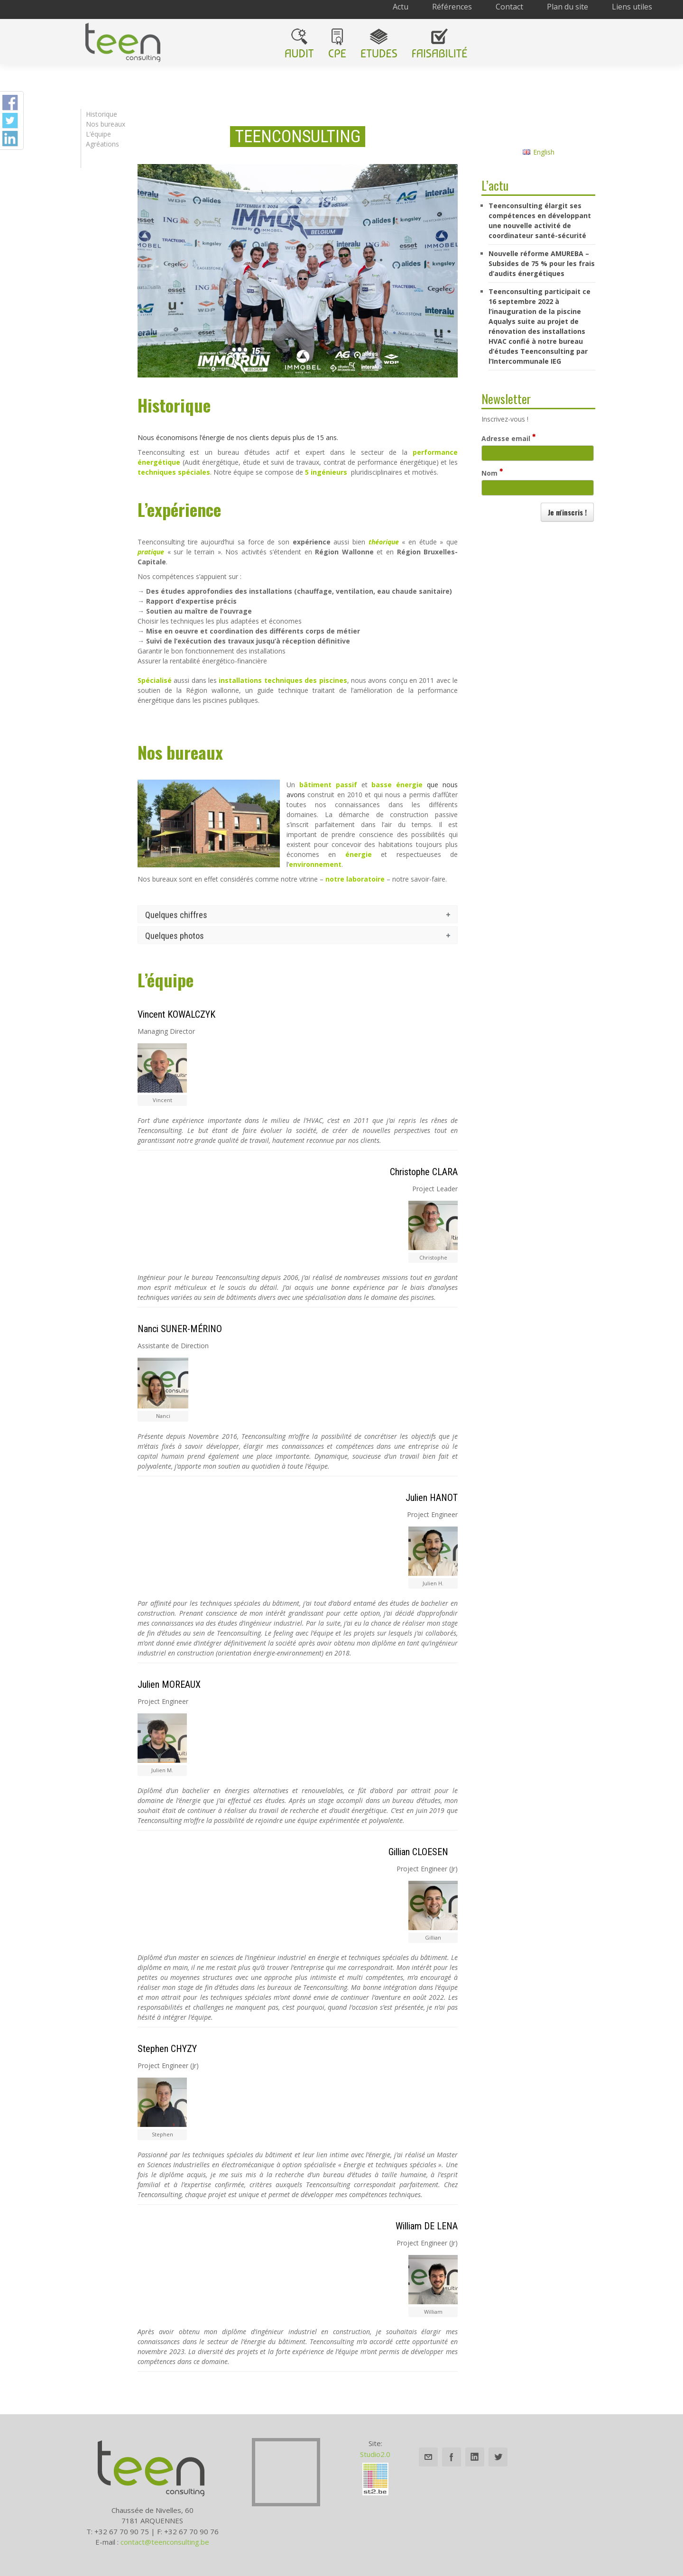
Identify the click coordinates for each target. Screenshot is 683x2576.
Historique (101, 114)
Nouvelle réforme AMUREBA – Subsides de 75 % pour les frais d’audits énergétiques (542, 263)
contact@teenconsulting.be (164, 2542)
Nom (492, 473)
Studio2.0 (375, 2454)
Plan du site (567, 6)
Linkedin (474, 2456)
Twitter (498, 2456)
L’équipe (98, 133)
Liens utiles (632, 6)
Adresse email (508, 438)
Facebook (451, 2456)
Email (428, 2456)
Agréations (102, 143)
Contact (509, 6)
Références (452, 6)
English (538, 151)
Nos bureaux (105, 124)
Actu (400, 6)
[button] (567, 512)
